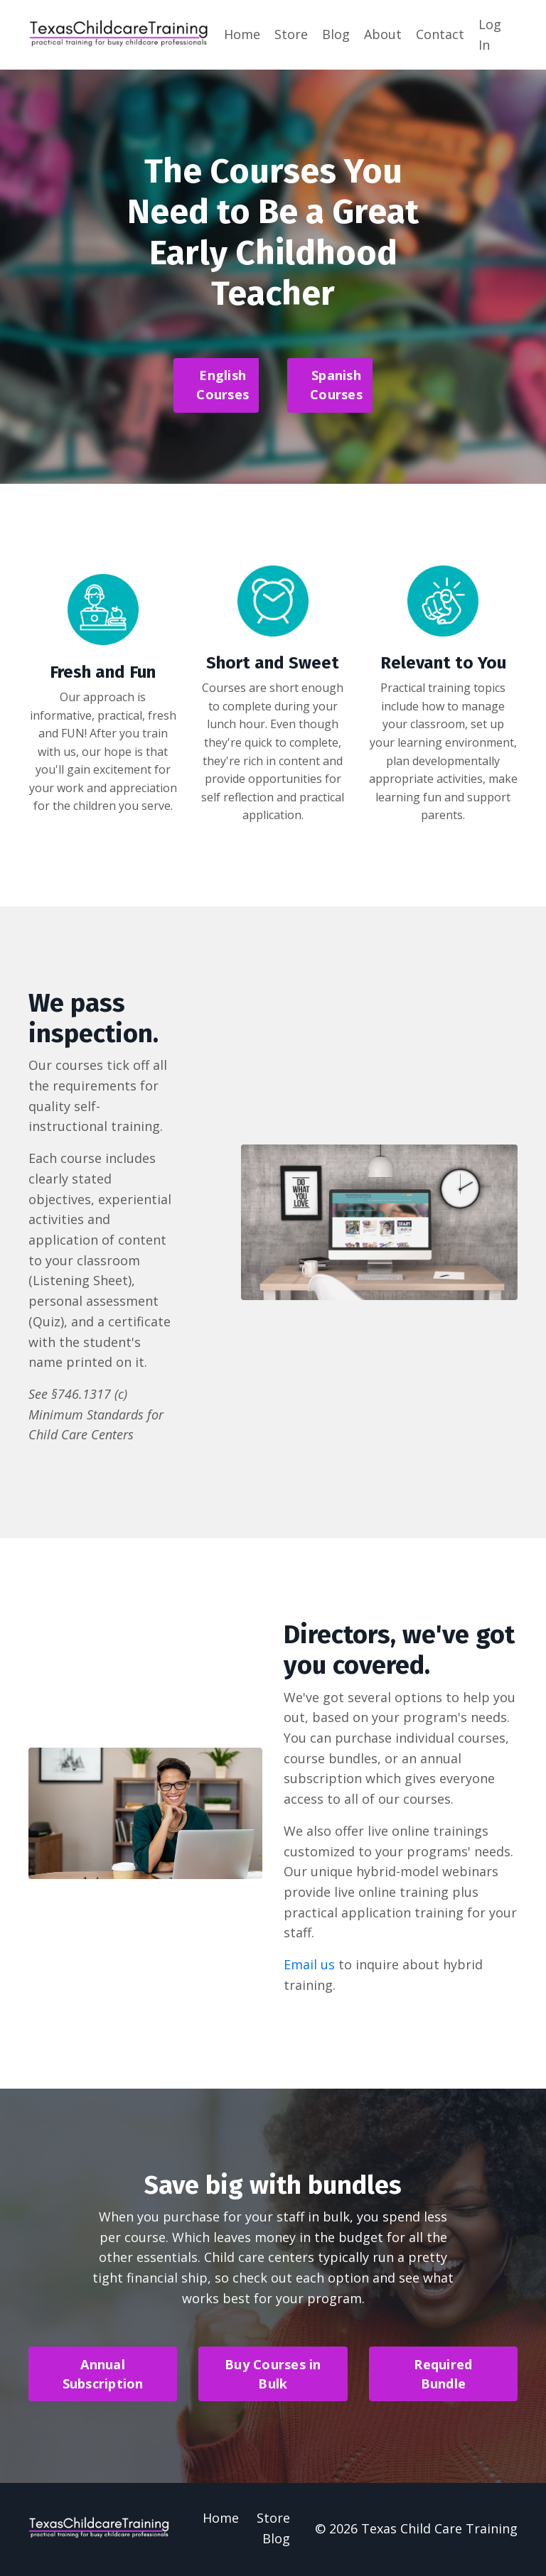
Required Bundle (443, 2376)
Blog (336, 34)
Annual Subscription (103, 2376)
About (383, 34)
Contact (440, 34)
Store (291, 34)
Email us (309, 1966)
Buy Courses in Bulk (273, 2376)
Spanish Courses (336, 385)
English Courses (222, 385)
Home (242, 34)
